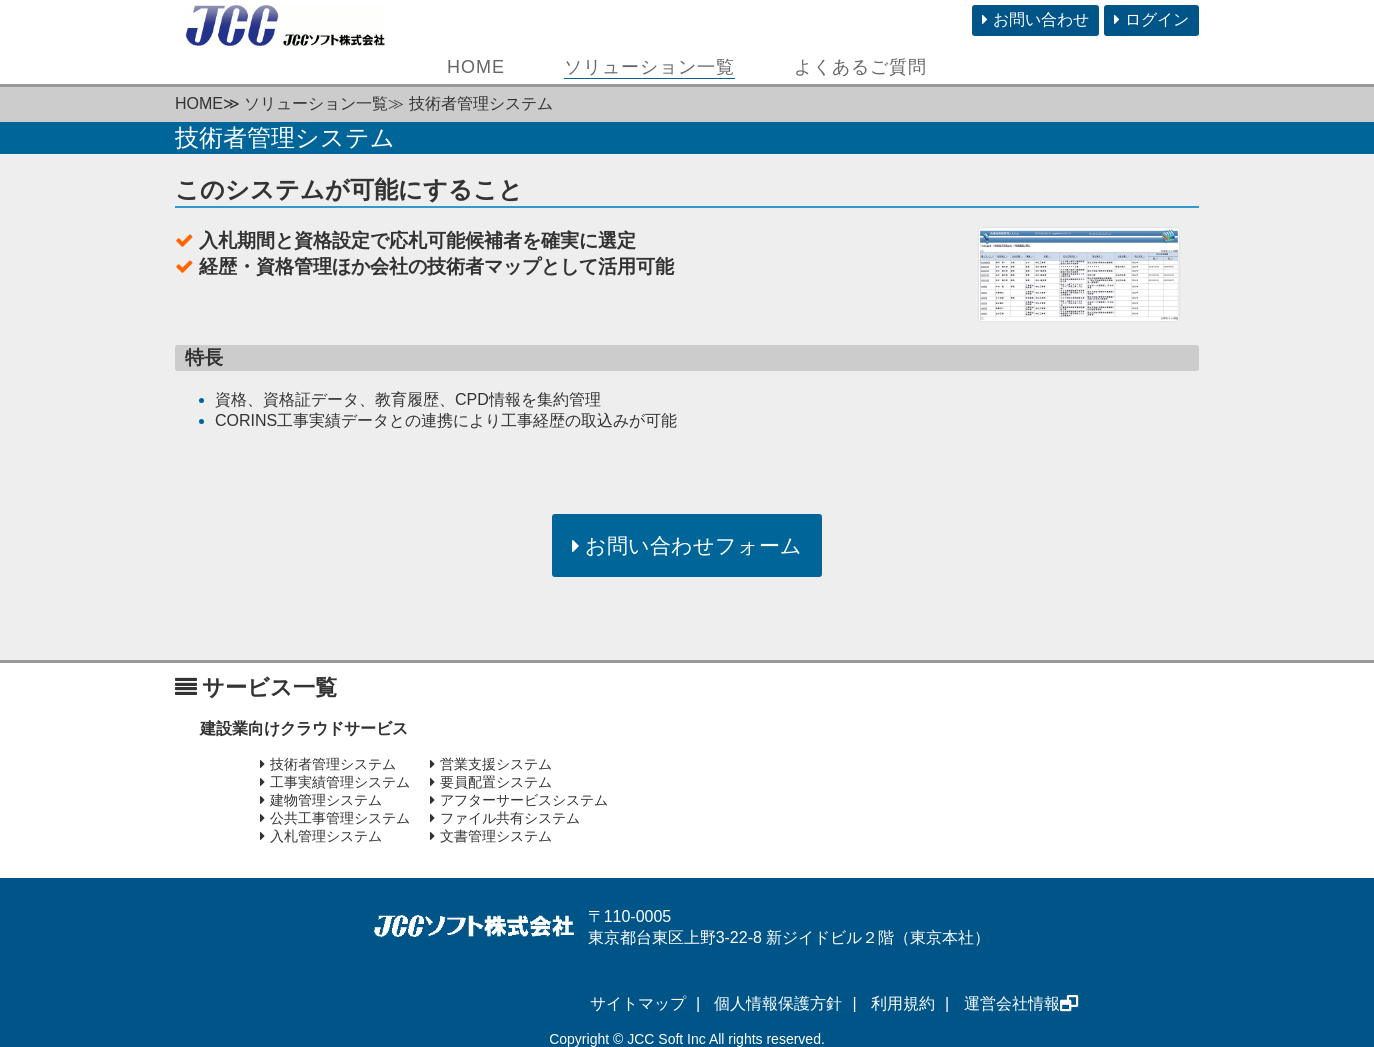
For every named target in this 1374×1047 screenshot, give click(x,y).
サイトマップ (638, 1003)
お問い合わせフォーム (687, 545)
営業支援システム (491, 764)
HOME (476, 67)
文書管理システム (491, 836)
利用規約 (903, 1003)
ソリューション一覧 (649, 67)
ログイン (1151, 19)
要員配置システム (491, 782)
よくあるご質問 (860, 67)
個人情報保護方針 (778, 1003)
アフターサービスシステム (519, 800)
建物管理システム (321, 800)
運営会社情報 (1021, 1003)
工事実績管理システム (335, 782)
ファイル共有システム (505, 818)
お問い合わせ (1035, 19)
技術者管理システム (328, 764)
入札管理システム (321, 836)
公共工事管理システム (335, 818)
